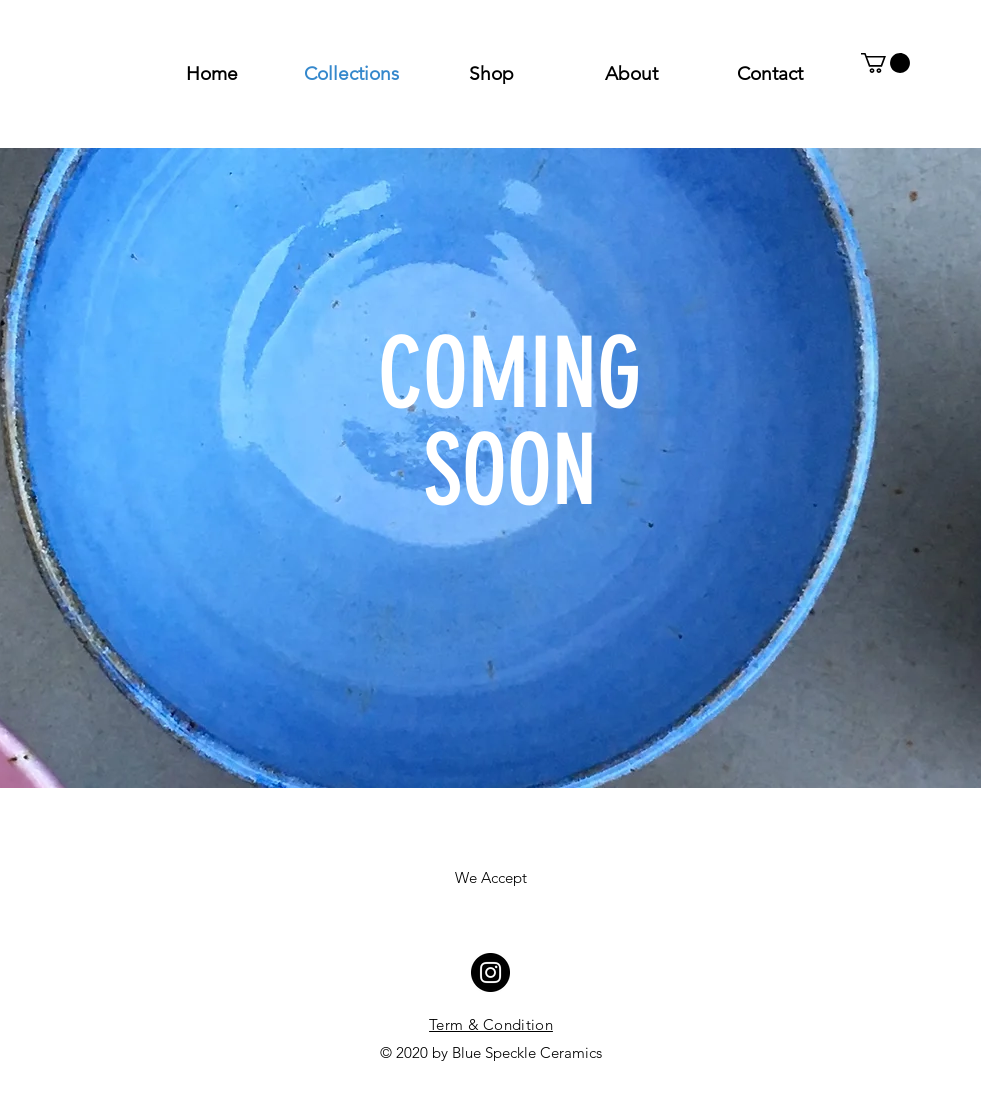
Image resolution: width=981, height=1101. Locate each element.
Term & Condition (491, 1024)
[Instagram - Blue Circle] (490, 972)
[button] (885, 63)
